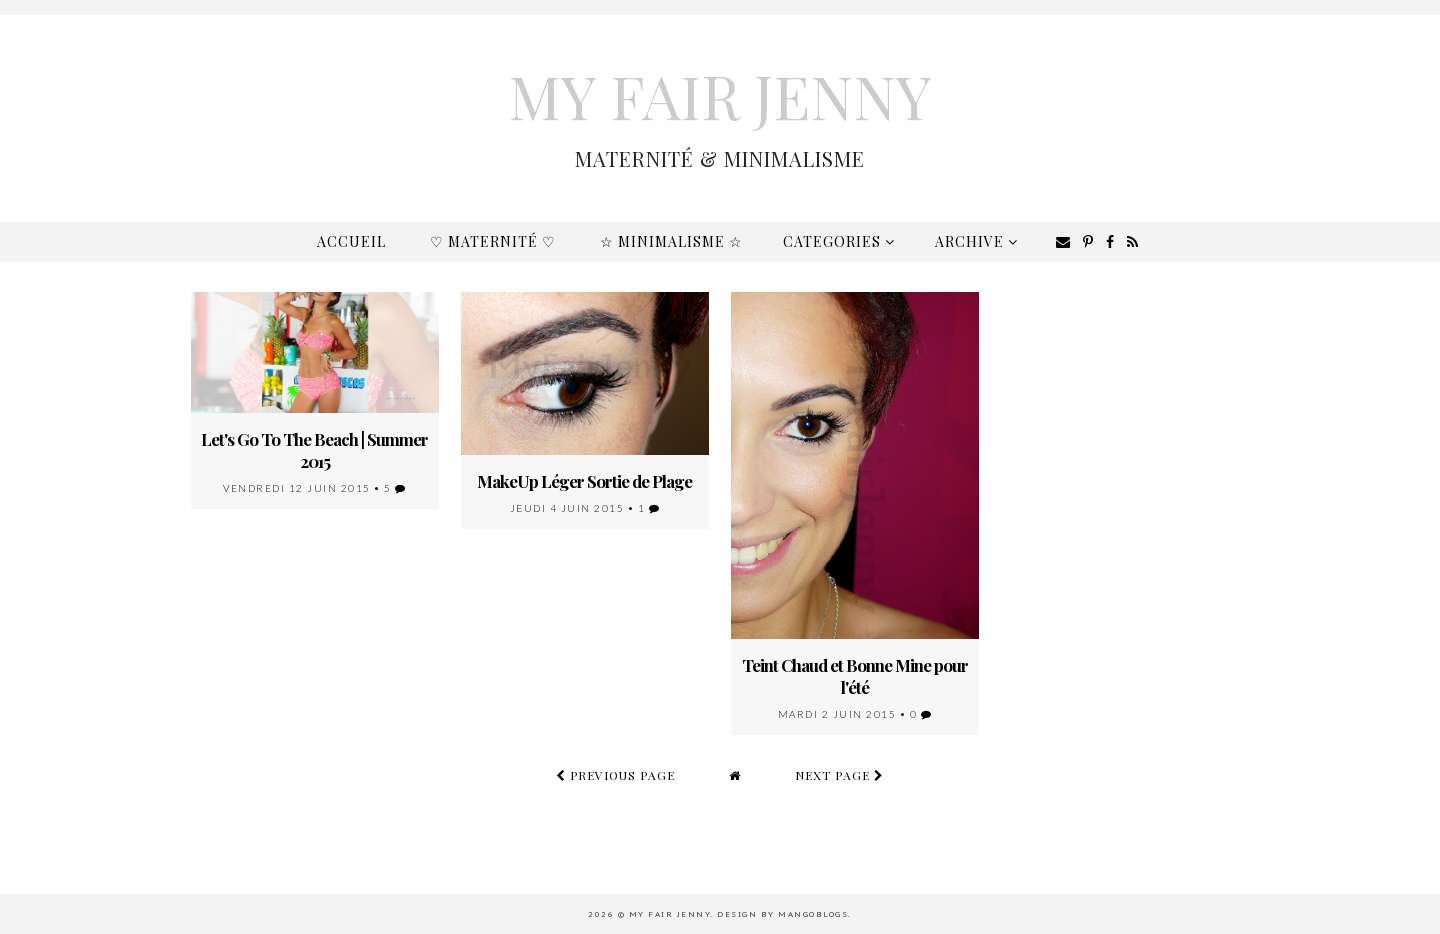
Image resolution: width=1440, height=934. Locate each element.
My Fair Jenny (720, 95)
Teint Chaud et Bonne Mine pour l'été (855, 676)
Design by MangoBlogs (782, 914)
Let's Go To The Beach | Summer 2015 (314, 450)
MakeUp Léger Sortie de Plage (584, 481)
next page (839, 775)
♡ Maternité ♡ (493, 241)
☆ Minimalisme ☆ (671, 241)
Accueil (351, 241)
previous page (615, 775)
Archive (976, 241)
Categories (839, 241)
